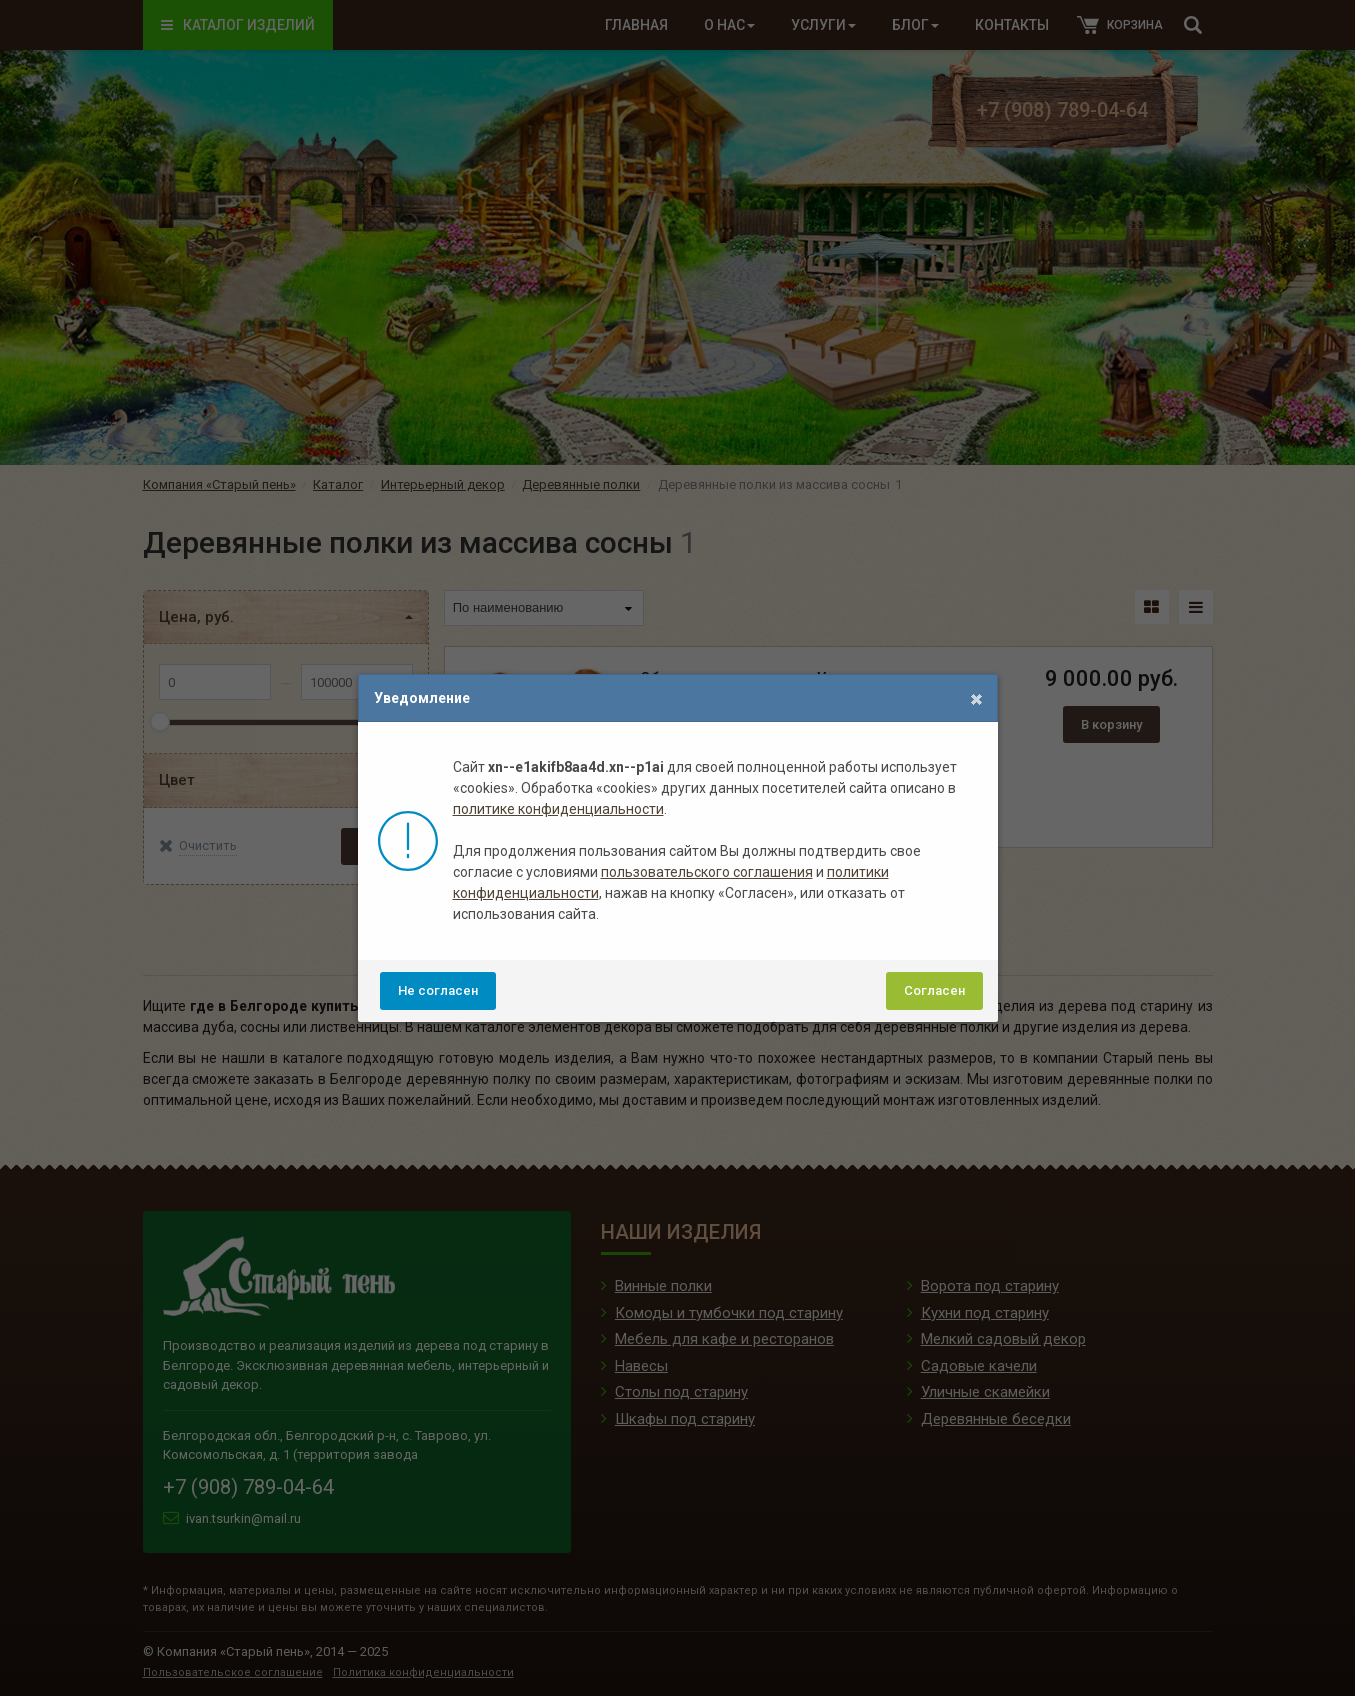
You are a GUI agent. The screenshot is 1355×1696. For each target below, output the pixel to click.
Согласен (934, 990)
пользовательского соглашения (707, 872)
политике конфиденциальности (558, 809)
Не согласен (438, 990)
